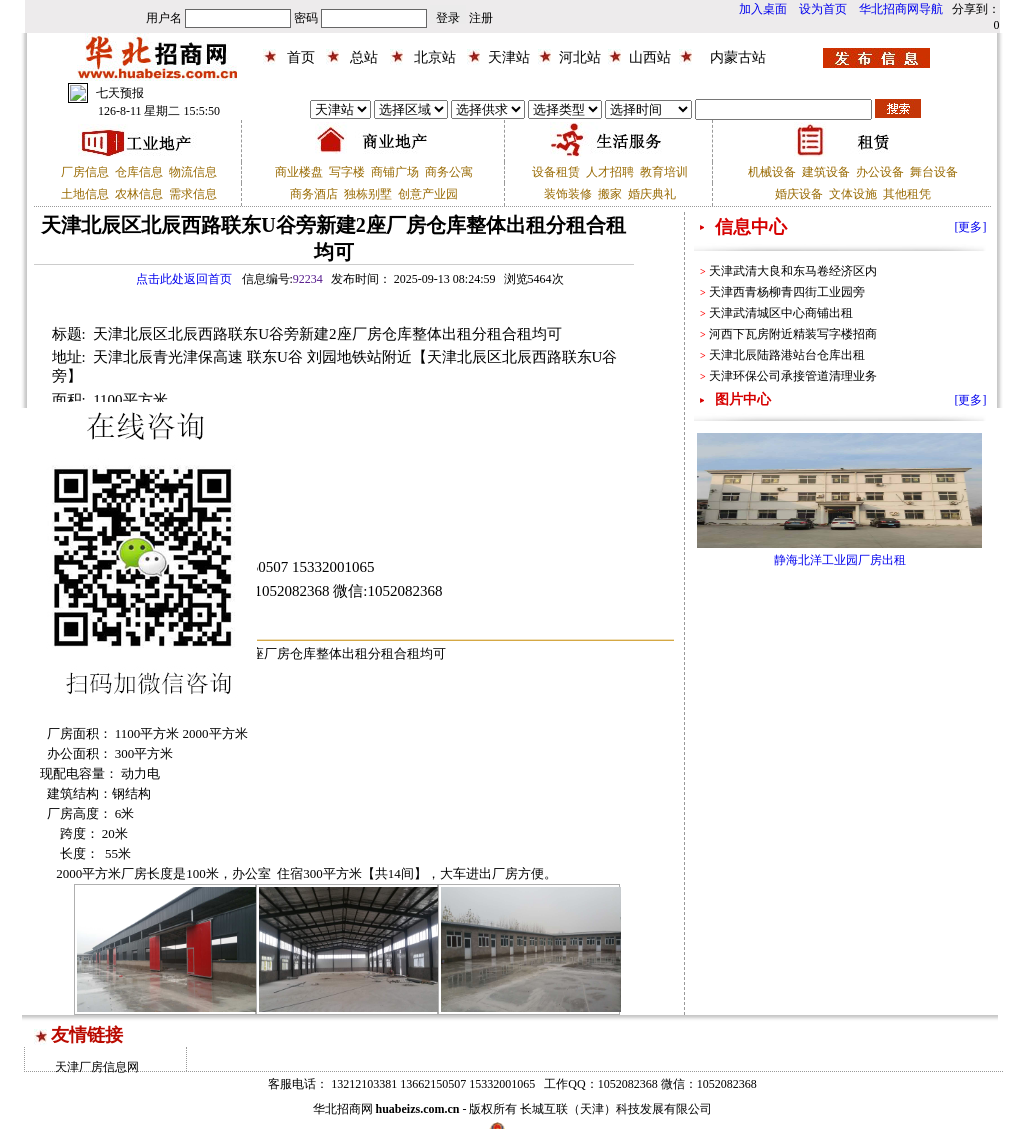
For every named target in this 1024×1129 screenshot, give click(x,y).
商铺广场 (395, 172)
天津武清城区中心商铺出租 (781, 313)
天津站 (509, 57)
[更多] (971, 227)
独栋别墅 (368, 194)
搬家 (610, 194)
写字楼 (347, 172)
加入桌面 (763, 9)
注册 (481, 18)
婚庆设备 (799, 194)
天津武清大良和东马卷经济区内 (793, 271)
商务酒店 (314, 194)
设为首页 (823, 9)
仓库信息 (139, 172)
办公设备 (880, 172)
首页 (301, 57)
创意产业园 (428, 194)
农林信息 (139, 194)
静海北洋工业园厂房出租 (840, 560)
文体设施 (853, 194)
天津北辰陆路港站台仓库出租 (787, 355)
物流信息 (193, 172)
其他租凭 (907, 194)
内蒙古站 (738, 57)
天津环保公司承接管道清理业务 (793, 376)
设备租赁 (556, 172)
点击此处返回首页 (184, 279)
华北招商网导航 (901, 9)
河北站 (580, 57)
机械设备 (772, 172)
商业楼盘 (299, 172)
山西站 (650, 57)
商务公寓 (449, 172)
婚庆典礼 (652, 194)
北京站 (435, 57)
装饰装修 (568, 194)
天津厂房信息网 (97, 1067)
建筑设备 (826, 172)
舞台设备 (934, 172)
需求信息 (193, 194)
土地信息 (85, 194)
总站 (364, 57)
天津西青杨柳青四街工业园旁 (787, 292)
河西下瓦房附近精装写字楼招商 (793, 334)
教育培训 (664, 172)
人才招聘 (610, 172)
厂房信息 (85, 172)
